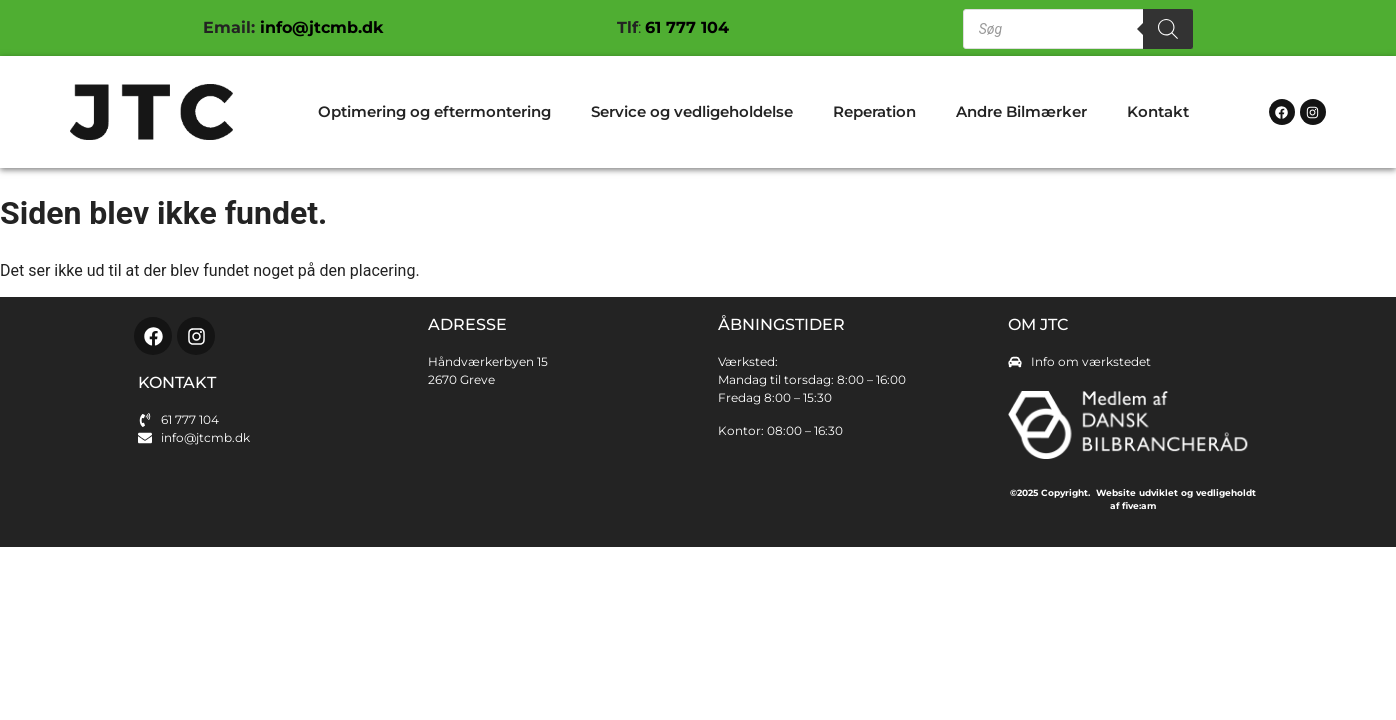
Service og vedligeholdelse (692, 111)
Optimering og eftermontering (434, 111)
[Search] (1168, 29)
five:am (1139, 505)
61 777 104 (687, 27)
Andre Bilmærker (1021, 111)
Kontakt (1158, 111)
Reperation (874, 111)
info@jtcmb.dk (319, 27)
